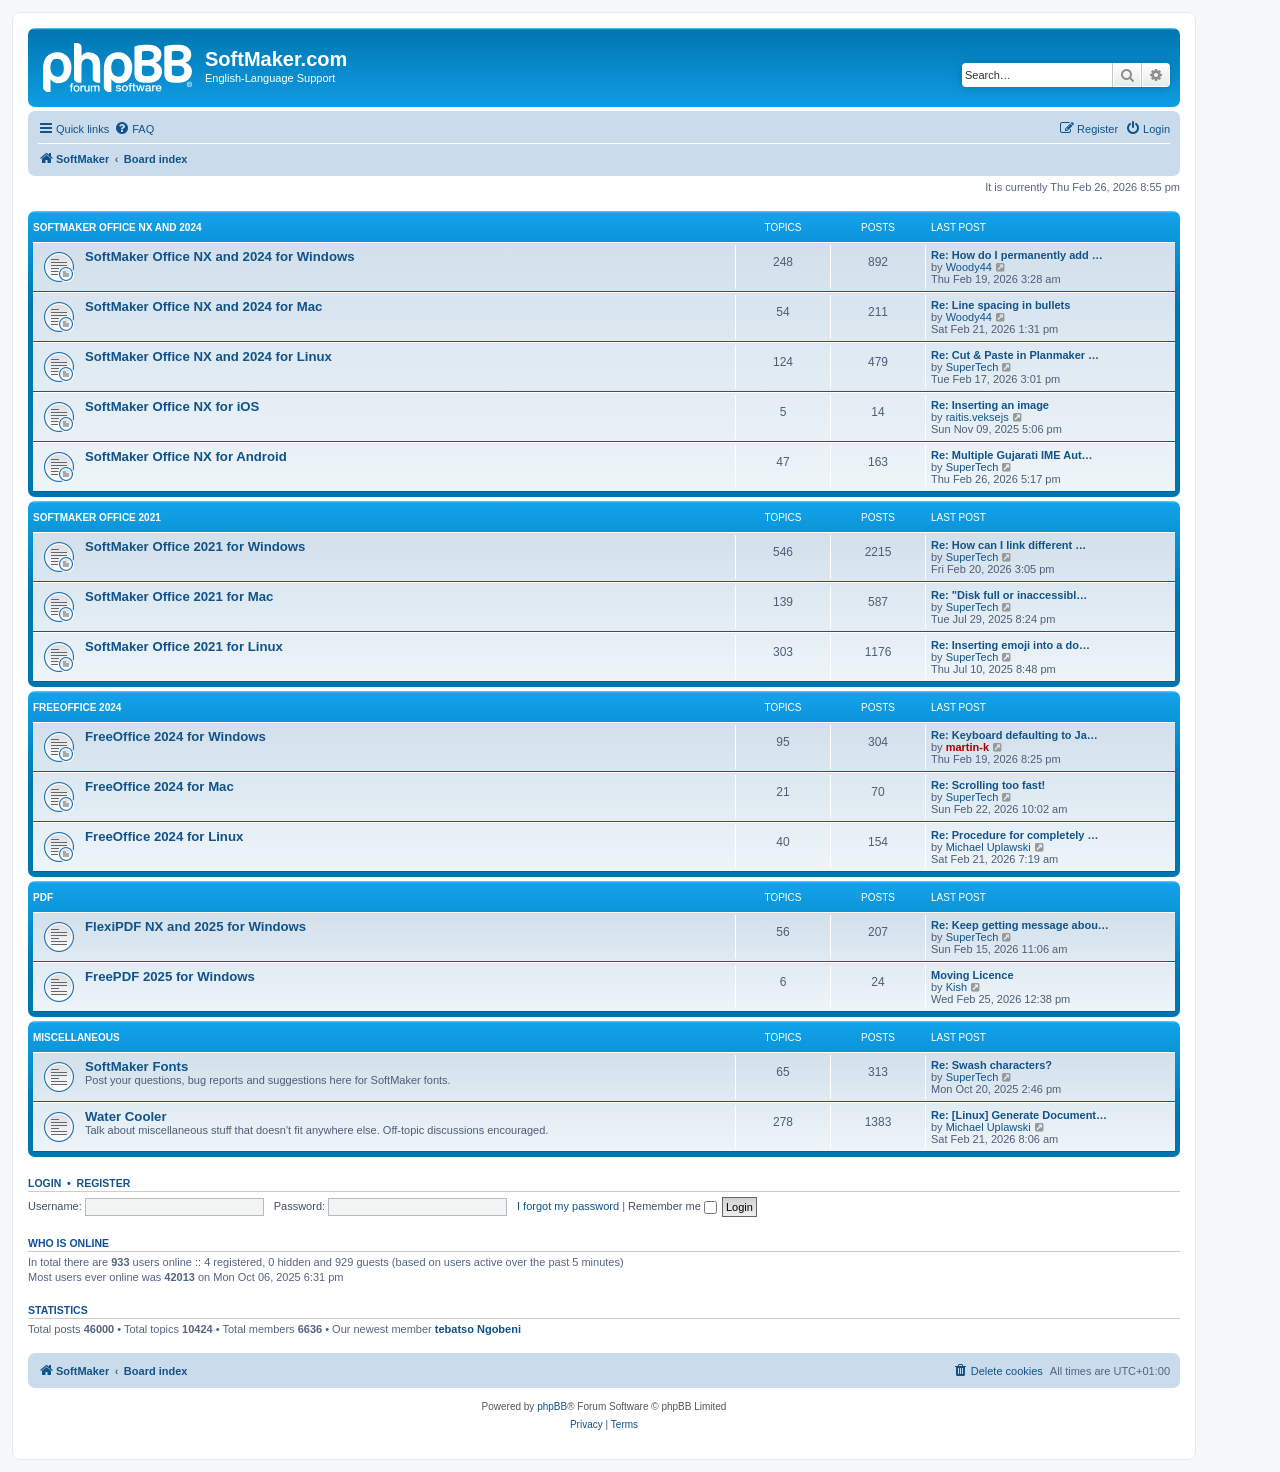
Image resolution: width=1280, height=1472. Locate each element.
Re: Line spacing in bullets (1000, 305)
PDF (43, 897)
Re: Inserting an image (990, 405)
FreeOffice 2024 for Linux (164, 836)
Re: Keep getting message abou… (1020, 925)
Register (104, 1183)
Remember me (672, 1206)
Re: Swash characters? (991, 1065)
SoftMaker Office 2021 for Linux (184, 646)
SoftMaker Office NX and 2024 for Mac (203, 306)
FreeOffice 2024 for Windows (175, 736)
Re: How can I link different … (1008, 545)
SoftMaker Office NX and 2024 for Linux (208, 356)
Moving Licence (972, 975)
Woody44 (969, 267)
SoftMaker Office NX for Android (186, 456)
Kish (956, 987)
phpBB (552, 1406)
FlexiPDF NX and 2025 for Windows (195, 926)
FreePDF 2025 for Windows (170, 976)
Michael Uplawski (988, 847)
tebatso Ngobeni (478, 1329)
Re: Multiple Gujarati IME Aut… (1012, 455)
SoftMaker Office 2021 (97, 517)
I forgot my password (568, 1206)
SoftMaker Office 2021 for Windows (195, 546)
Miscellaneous (76, 1037)
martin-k (967, 747)
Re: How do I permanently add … (1017, 255)
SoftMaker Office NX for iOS (172, 406)
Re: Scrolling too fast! (988, 785)
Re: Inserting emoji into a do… (1010, 645)
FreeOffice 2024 (77, 707)
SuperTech (972, 367)
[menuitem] (134, 129)
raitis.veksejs (977, 417)
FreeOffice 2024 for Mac (159, 786)
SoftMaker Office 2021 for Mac (179, 596)
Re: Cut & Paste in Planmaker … (1015, 355)
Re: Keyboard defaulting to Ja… (1014, 735)
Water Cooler (126, 1116)
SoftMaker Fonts (136, 1066)
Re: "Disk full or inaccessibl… (1009, 595)
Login (44, 1183)
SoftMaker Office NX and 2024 (117, 227)
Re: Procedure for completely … (1015, 835)
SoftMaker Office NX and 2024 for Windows (220, 256)
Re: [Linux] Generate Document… (1019, 1115)
